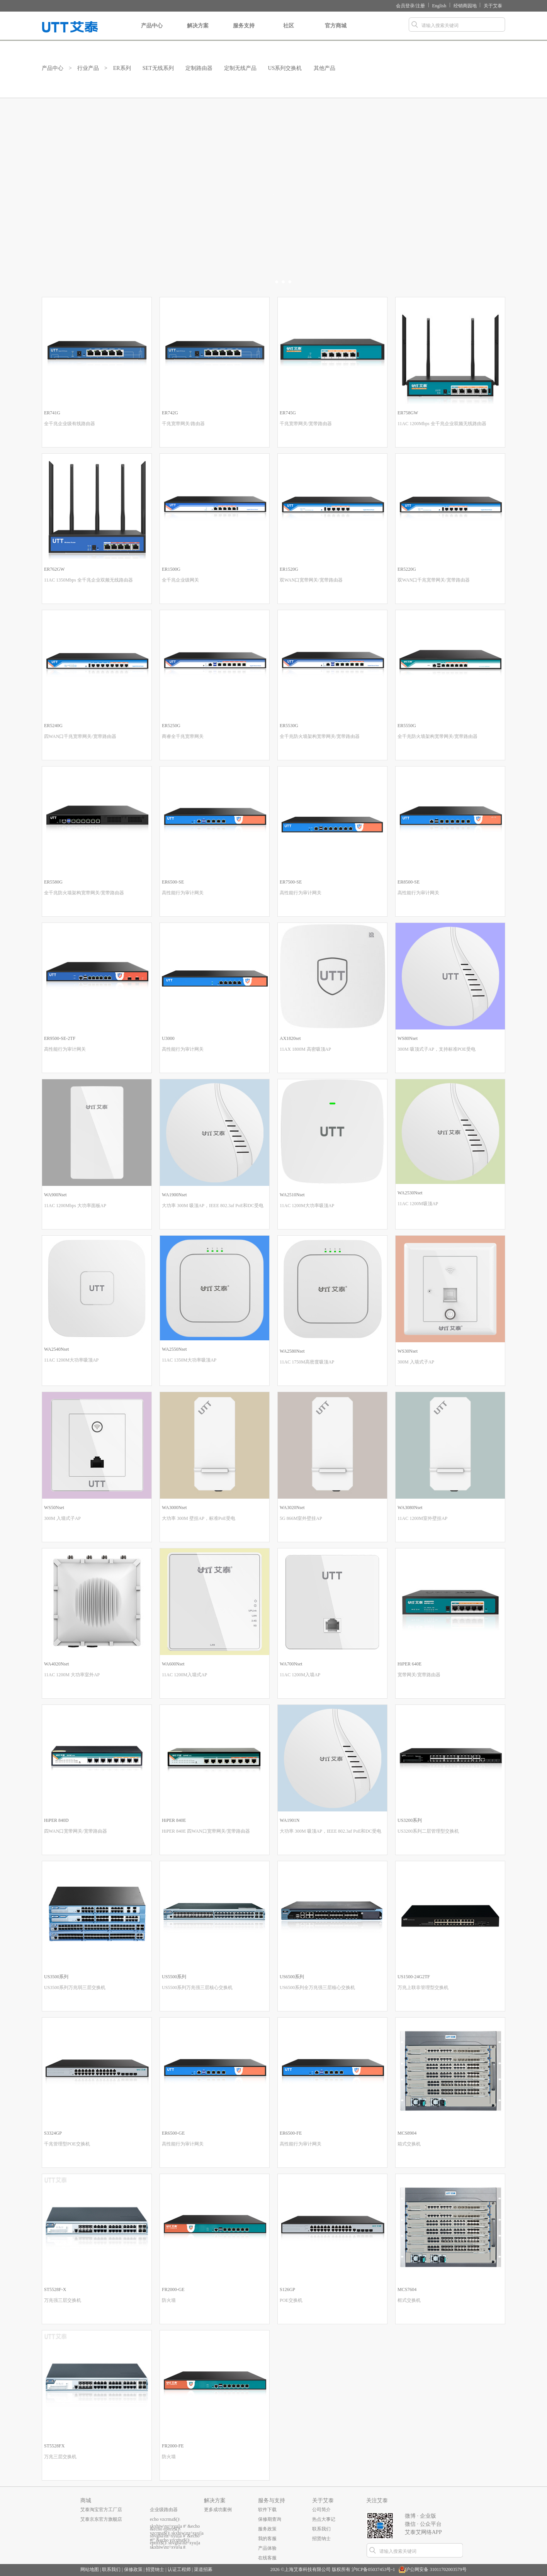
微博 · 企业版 (420, 2516)
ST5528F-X (55, 2289)
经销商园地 (465, 5)
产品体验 (267, 2548)
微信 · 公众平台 (423, 2524)
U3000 (168, 1038)
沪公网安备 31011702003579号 (436, 2569)
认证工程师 (179, 2569)
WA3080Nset (410, 1507)
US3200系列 (410, 1820)
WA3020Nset (292, 1507)
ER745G (288, 412)
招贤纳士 (321, 2538)
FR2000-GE (173, 2289)
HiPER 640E (409, 1664)
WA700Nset (291, 1664)
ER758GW (408, 412)
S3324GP (53, 2133)
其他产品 (324, 68)
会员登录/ (406, 5)
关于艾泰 (493, 5)
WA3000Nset (174, 1507)
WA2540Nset (56, 1349)
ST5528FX (54, 2446)
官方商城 (335, 32)
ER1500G (171, 569)
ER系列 (122, 68)
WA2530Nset (410, 1193)
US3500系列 (56, 1976)
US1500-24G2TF (414, 1976)
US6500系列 (292, 1976)
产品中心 (152, 32)
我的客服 (267, 2538)
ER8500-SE (409, 882)
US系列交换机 (285, 68)
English (439, 5)
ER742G (170, 412)
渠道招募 (203, 2569)
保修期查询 (269, 2519)
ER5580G (53, 882)
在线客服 (267, 2558)
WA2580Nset (292, 1351)
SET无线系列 (158, 68)
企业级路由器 (164, 2509)
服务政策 (267, 2529)
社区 (288, 32)
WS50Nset (54, 1507)
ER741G (52, 412)
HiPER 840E (174, 1820)
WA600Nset (173, 1664)
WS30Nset (408, 1351)
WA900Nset (55, 1194)
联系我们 (321, 2529)
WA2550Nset (174, 1349)
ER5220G (407, 569)
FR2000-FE (173, 2446)
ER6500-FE (291, 2133)
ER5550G (407, 725)
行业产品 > (92, 68)
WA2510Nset (292, 1194)
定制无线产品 (240, 68)
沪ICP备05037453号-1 (373, 2569)
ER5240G (53, 725)
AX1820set (290, 1038)
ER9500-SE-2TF (59, 1038)
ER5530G (289, 725)
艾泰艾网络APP (423, 2532)
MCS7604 (407, 2289)
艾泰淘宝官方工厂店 (101, 2509)
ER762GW (54, 569)
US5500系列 (174, 1976)
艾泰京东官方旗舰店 (101, 2519)
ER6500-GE (173, 2133)
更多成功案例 (218, 2509)
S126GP (287, 2289)
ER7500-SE (291, 882)
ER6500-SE (173, 882)
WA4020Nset (56, 1664)
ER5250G (171, 725)
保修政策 (133, 2569)
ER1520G (289, 569)
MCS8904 (407, 2133)
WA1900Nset (174, 1194)
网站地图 (89, 2569)
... (151, 2538)
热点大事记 (323, 2519)
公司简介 (321, 2509)
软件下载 (267, 2509)
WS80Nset (408, 1038)
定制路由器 (198, 68)
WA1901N (289, 1820)
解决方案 (198, 32)
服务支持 (244, 32)
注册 (420, 5)
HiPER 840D (56, 1820)
